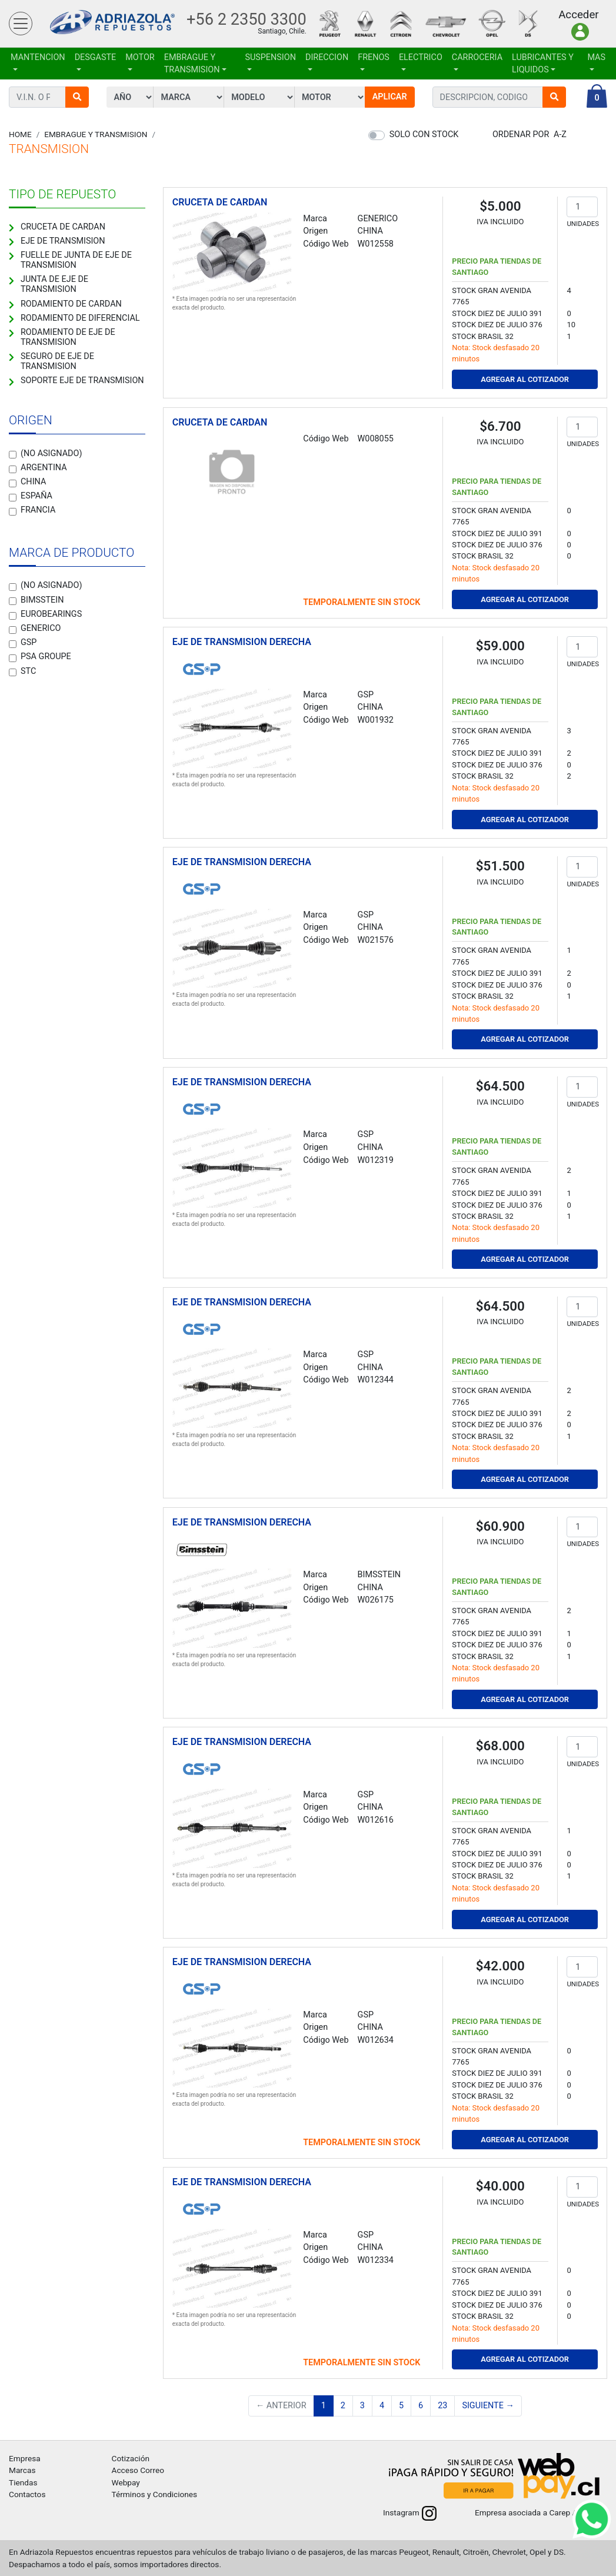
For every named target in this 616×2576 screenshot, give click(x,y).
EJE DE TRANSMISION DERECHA (241, 641)
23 (442, 2406)
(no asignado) (51, 453)
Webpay (126, 2482)
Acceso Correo (138, 2470)
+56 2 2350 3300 (247, 19)
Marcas (22, 2470)
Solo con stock (424, 134)
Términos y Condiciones (155, 2494)
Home (20, 134)
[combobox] (487, 97)
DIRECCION (326, 57)
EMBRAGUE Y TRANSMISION (192, 63)
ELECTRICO (420, 57)
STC (28, 671)
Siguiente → (488, 2406)
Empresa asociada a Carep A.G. (541, 2512)
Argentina (44, 468)
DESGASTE (95, 57)
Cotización (130, 2458)
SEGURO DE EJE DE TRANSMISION (57, 361)
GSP (28, 642)
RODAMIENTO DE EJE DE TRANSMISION (68, 337)
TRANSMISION (49, 149)
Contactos (27, 2494)
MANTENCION (38, 57)
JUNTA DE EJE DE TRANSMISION (54, 284)
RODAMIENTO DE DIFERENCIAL (80, 318)
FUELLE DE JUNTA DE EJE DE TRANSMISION (76, 260)
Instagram (410, 2512)
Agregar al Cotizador (525, 379)
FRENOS (373, 57)
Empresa (25, 2458)
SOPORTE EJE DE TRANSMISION (82, 380)
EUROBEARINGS (51, 614)
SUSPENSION (270, 57)
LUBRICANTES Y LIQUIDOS (543, 63)
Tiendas (23, 2482)
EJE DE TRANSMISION (63, 241)
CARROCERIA (477, 57)
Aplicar (389, 97)
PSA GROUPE (46, 657)
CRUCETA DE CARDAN (63, 227)
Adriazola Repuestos (112, 24)
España (36, 496)
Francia (38, 510)
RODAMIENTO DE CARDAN (71, 304)
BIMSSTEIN (42, 600)
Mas (596, 57)
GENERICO (41, 628)
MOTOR (139, 57)
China (33, 482)
